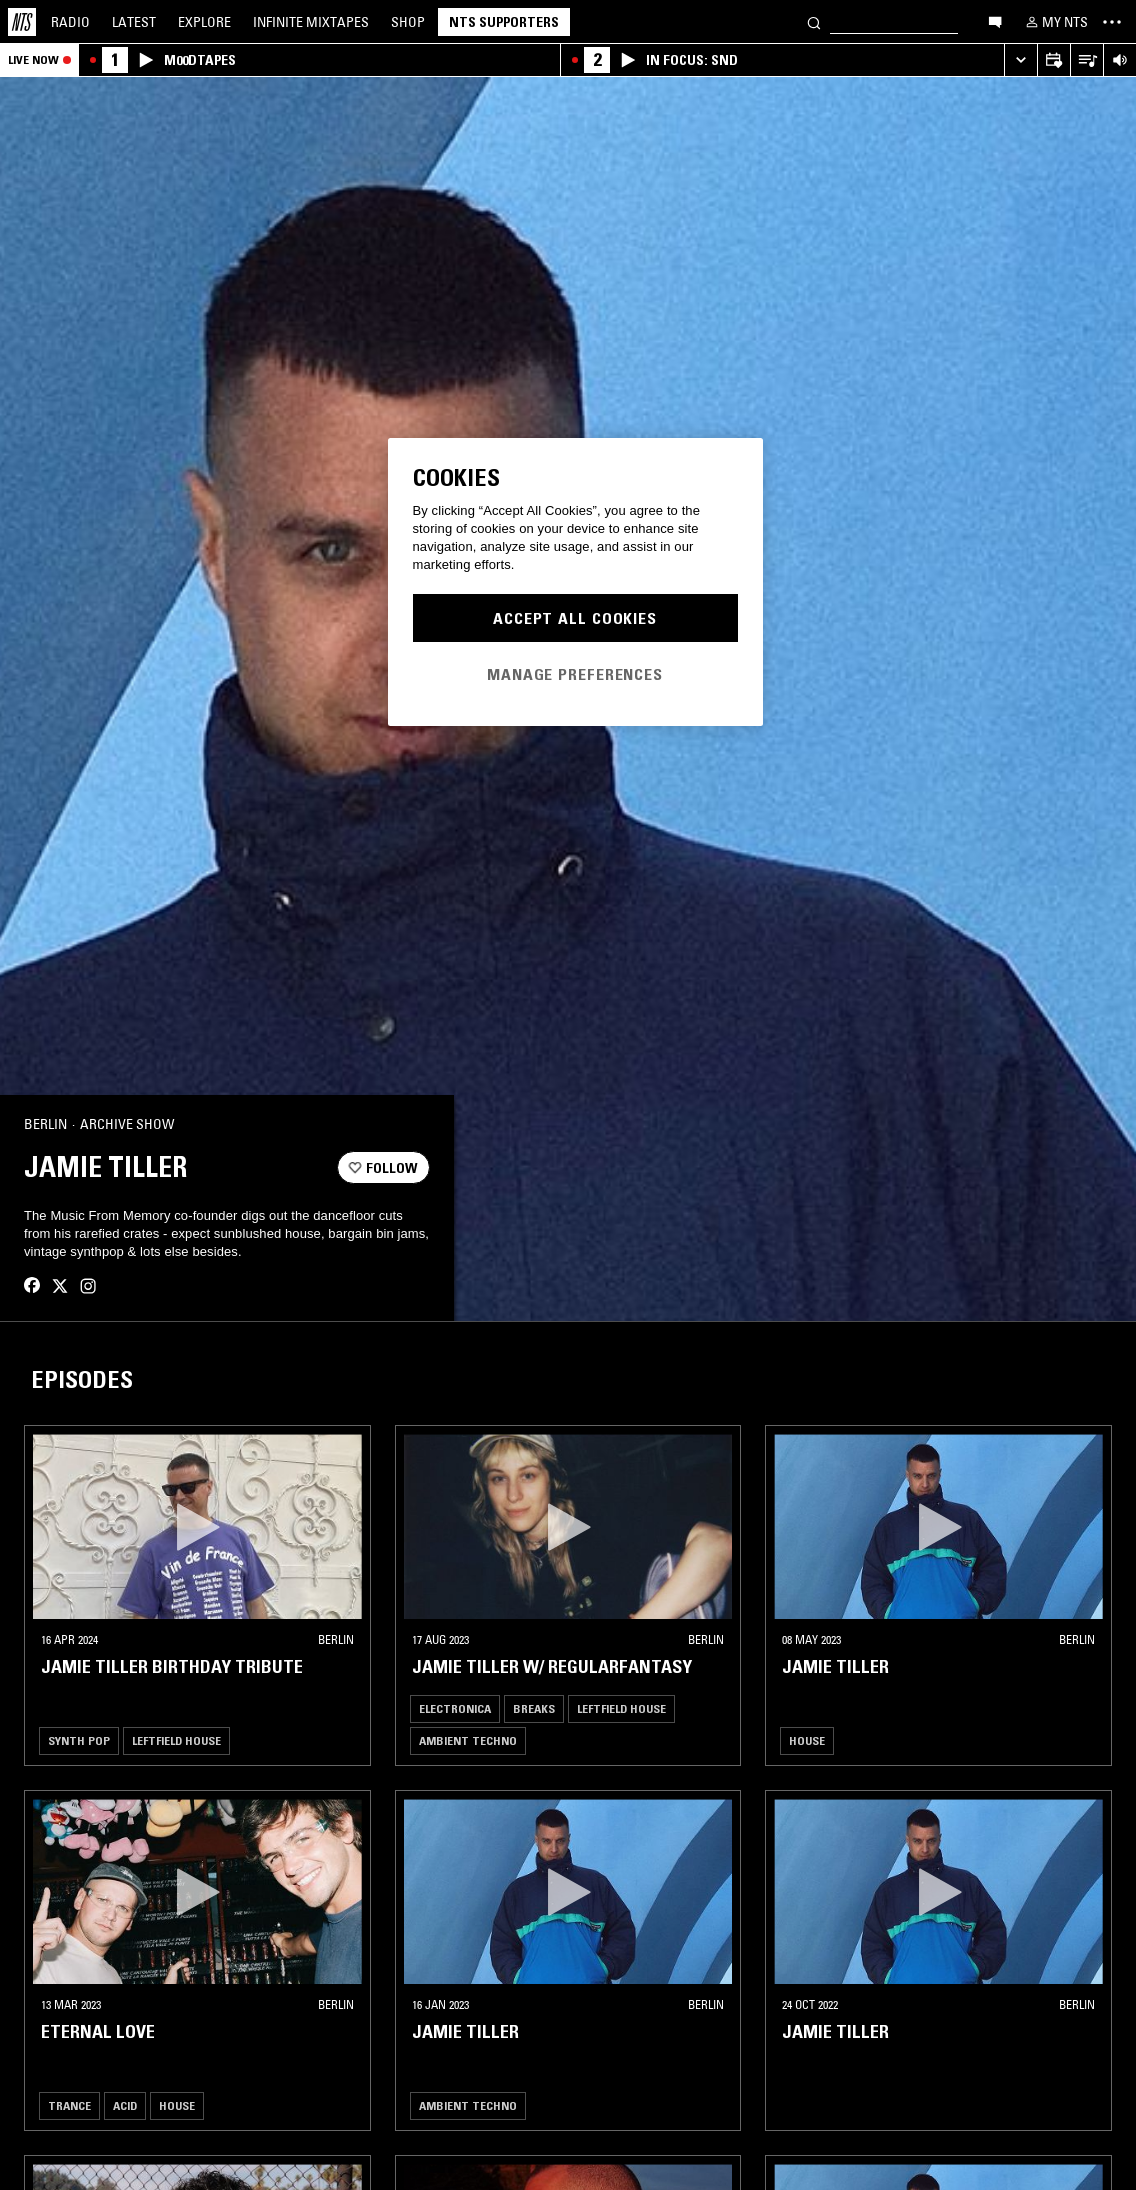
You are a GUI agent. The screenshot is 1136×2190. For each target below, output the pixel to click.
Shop (408, 22)
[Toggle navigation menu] (1112, 22)
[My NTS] (1055, 22)
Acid (125, 2134)
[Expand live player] (1020, 60)
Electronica (455, 1737)
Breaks (534, 1737)
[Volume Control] (1119, 60)
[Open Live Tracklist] (1086, 60)
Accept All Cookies (575, 618)
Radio (70, 22)
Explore (204, 22)
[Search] (814, 21)
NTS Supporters (504, 22)
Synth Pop (79, 1769)
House (807, 1769)
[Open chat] (995, 21)
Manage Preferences (575, 674)
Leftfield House (176, 1769)
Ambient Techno (468, 1769)
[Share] (406, 1139)
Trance (69, 2134)
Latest (134, 22)
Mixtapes (311, 22)
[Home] (22, 22)
